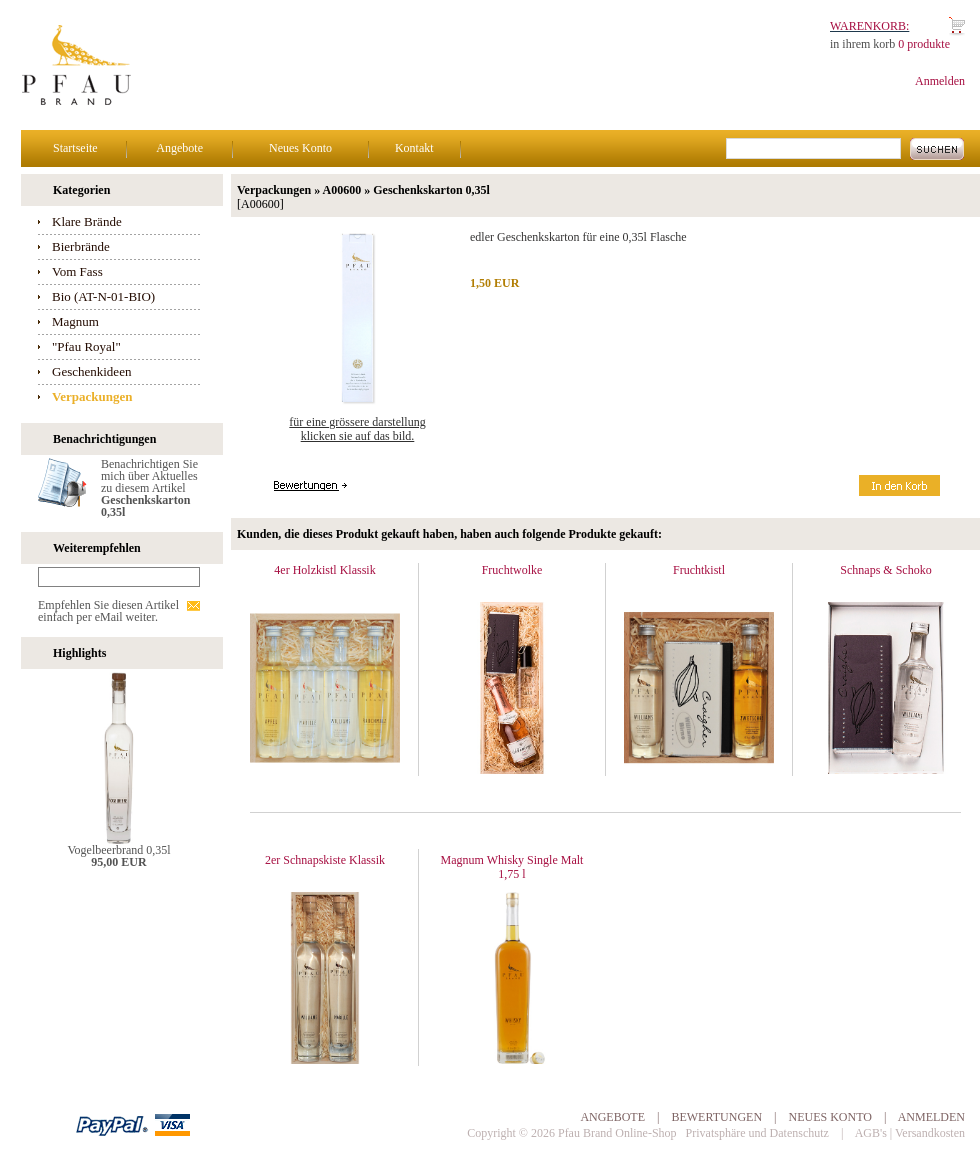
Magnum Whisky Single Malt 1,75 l (512, 867)
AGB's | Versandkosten (910, 1133)
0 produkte (924, 44)
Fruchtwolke (512, 570)
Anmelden (940, 81)
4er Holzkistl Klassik (324, 570)
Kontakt (414, 148)
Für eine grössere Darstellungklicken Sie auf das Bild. (357, 429)
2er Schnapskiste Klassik (325, 860)
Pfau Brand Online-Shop (617, 1133)
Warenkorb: (869, 26)
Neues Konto (300, 148)
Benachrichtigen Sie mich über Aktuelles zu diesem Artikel (149, 488)
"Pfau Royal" (86, 346)
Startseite (75, 148)
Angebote (179, 148)
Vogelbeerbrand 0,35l (118, 850)
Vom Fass (77, 271)
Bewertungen (716, 1117)
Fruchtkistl (699, 570)
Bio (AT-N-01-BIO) (103, 296)
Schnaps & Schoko (885, 570)
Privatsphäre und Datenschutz (757, 1133)
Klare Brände (87, 221)
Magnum (75, 321)
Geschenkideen (91, 371)
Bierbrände (81, 246)
